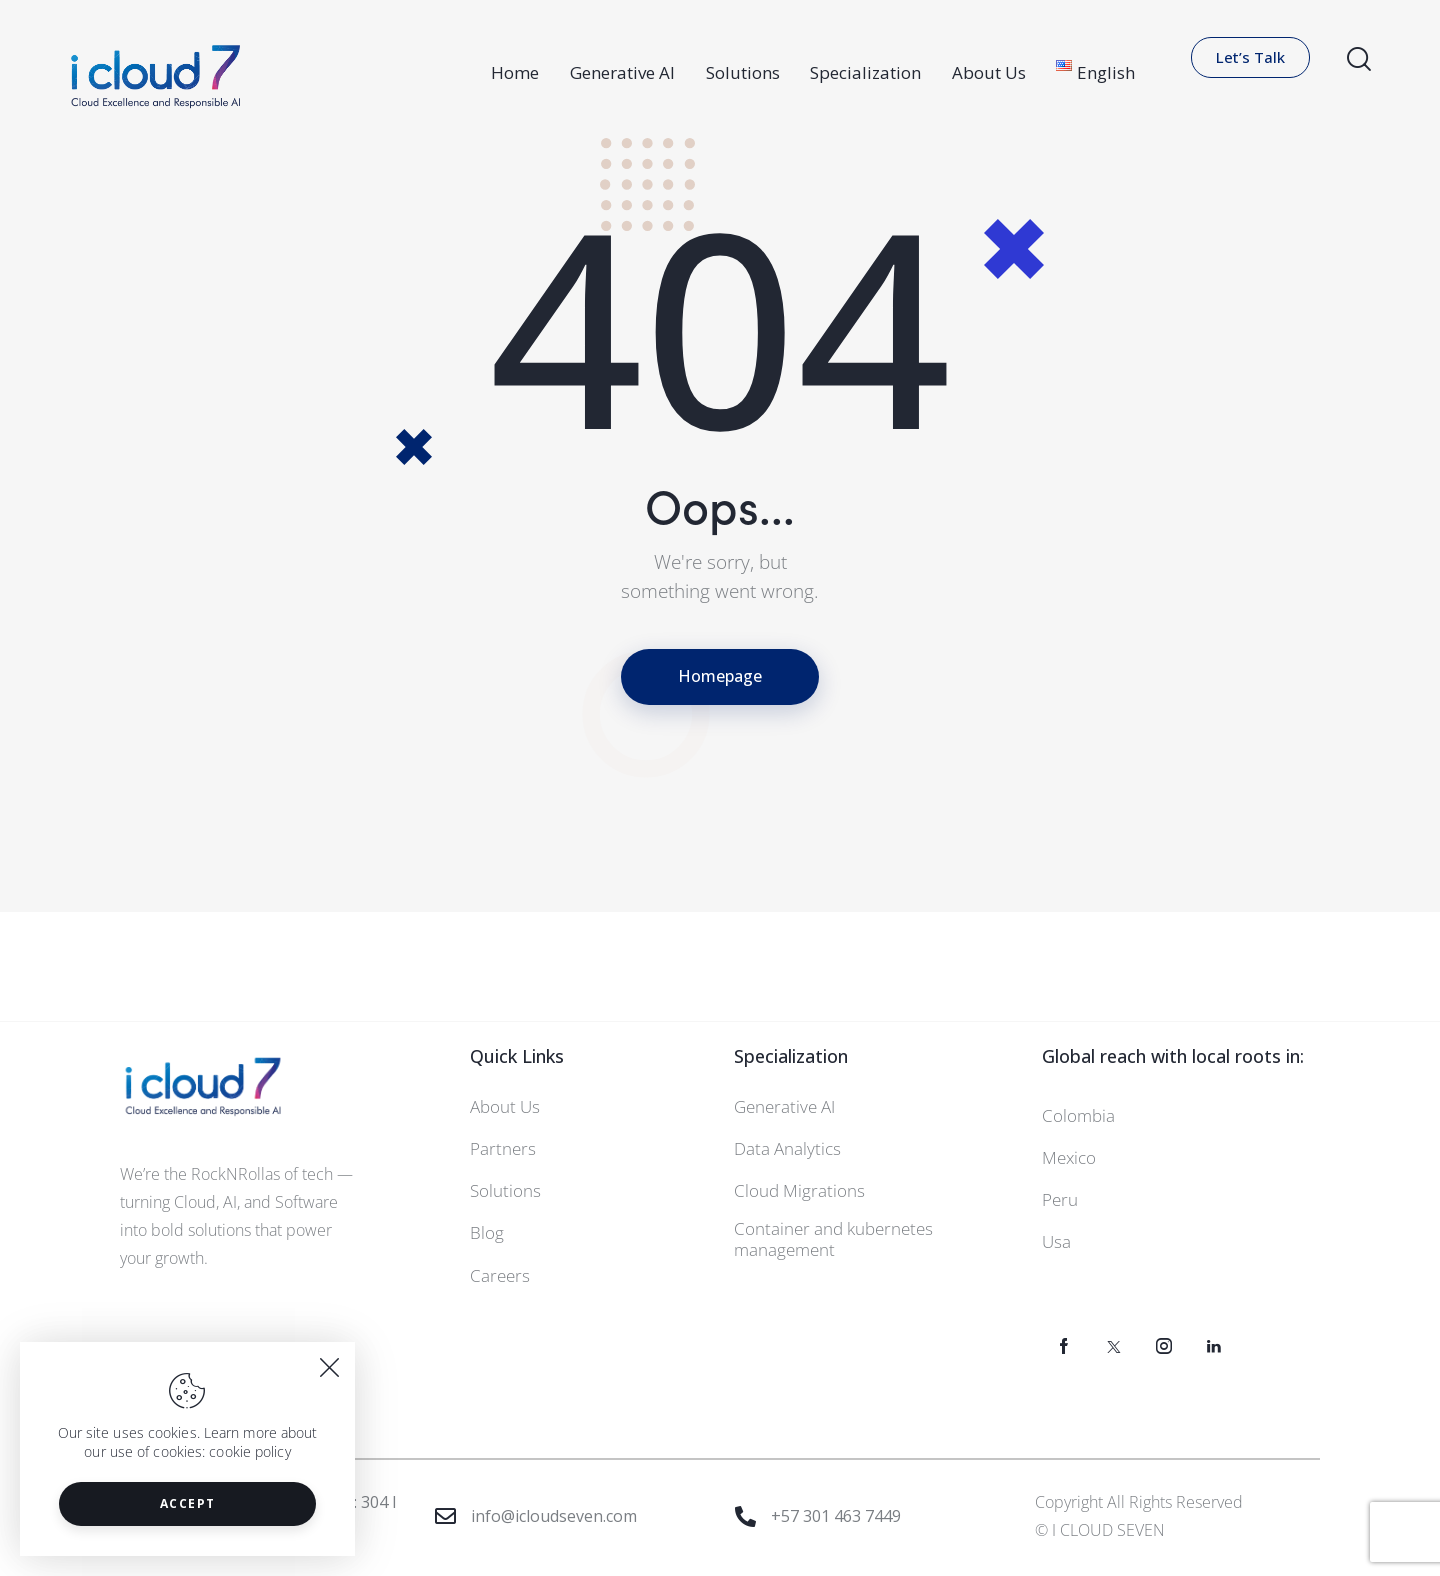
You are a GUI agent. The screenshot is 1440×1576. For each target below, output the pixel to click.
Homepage (720, 676)
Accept (188, 1503)
